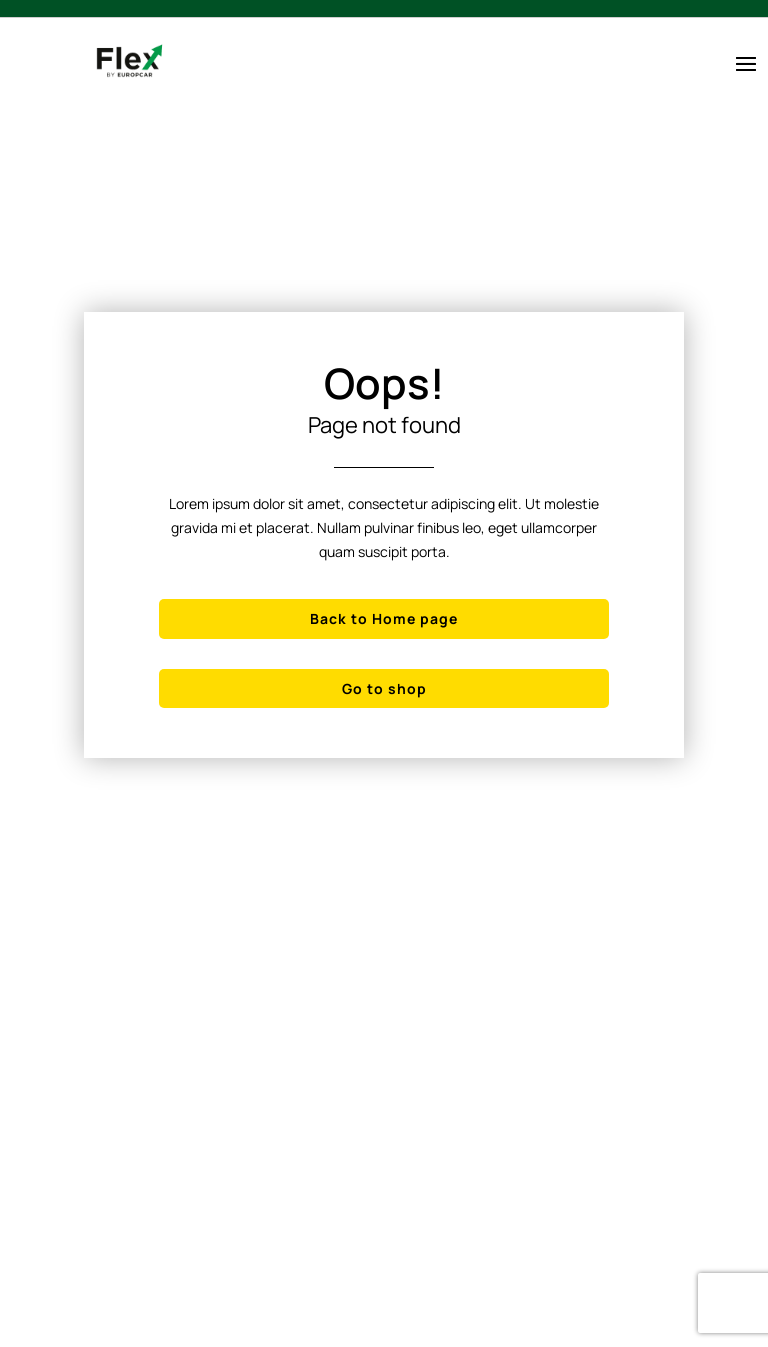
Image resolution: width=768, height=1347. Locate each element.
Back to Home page (384, 618)
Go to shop (384, 688)
